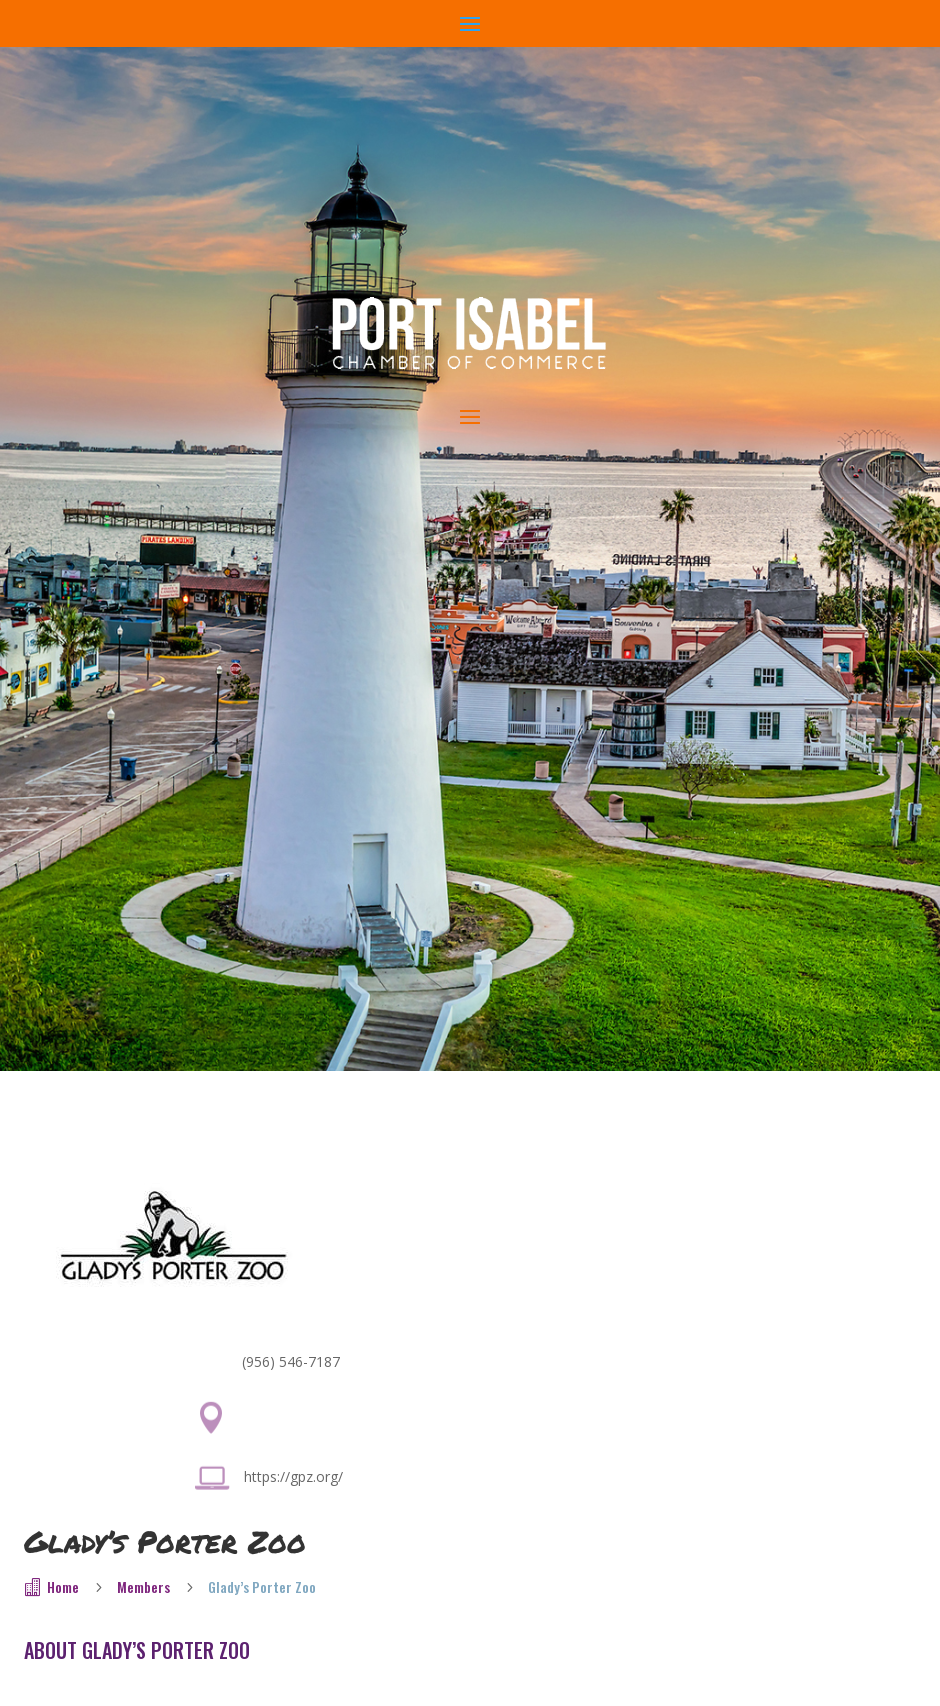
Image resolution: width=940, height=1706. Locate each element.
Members (143, 1586)
